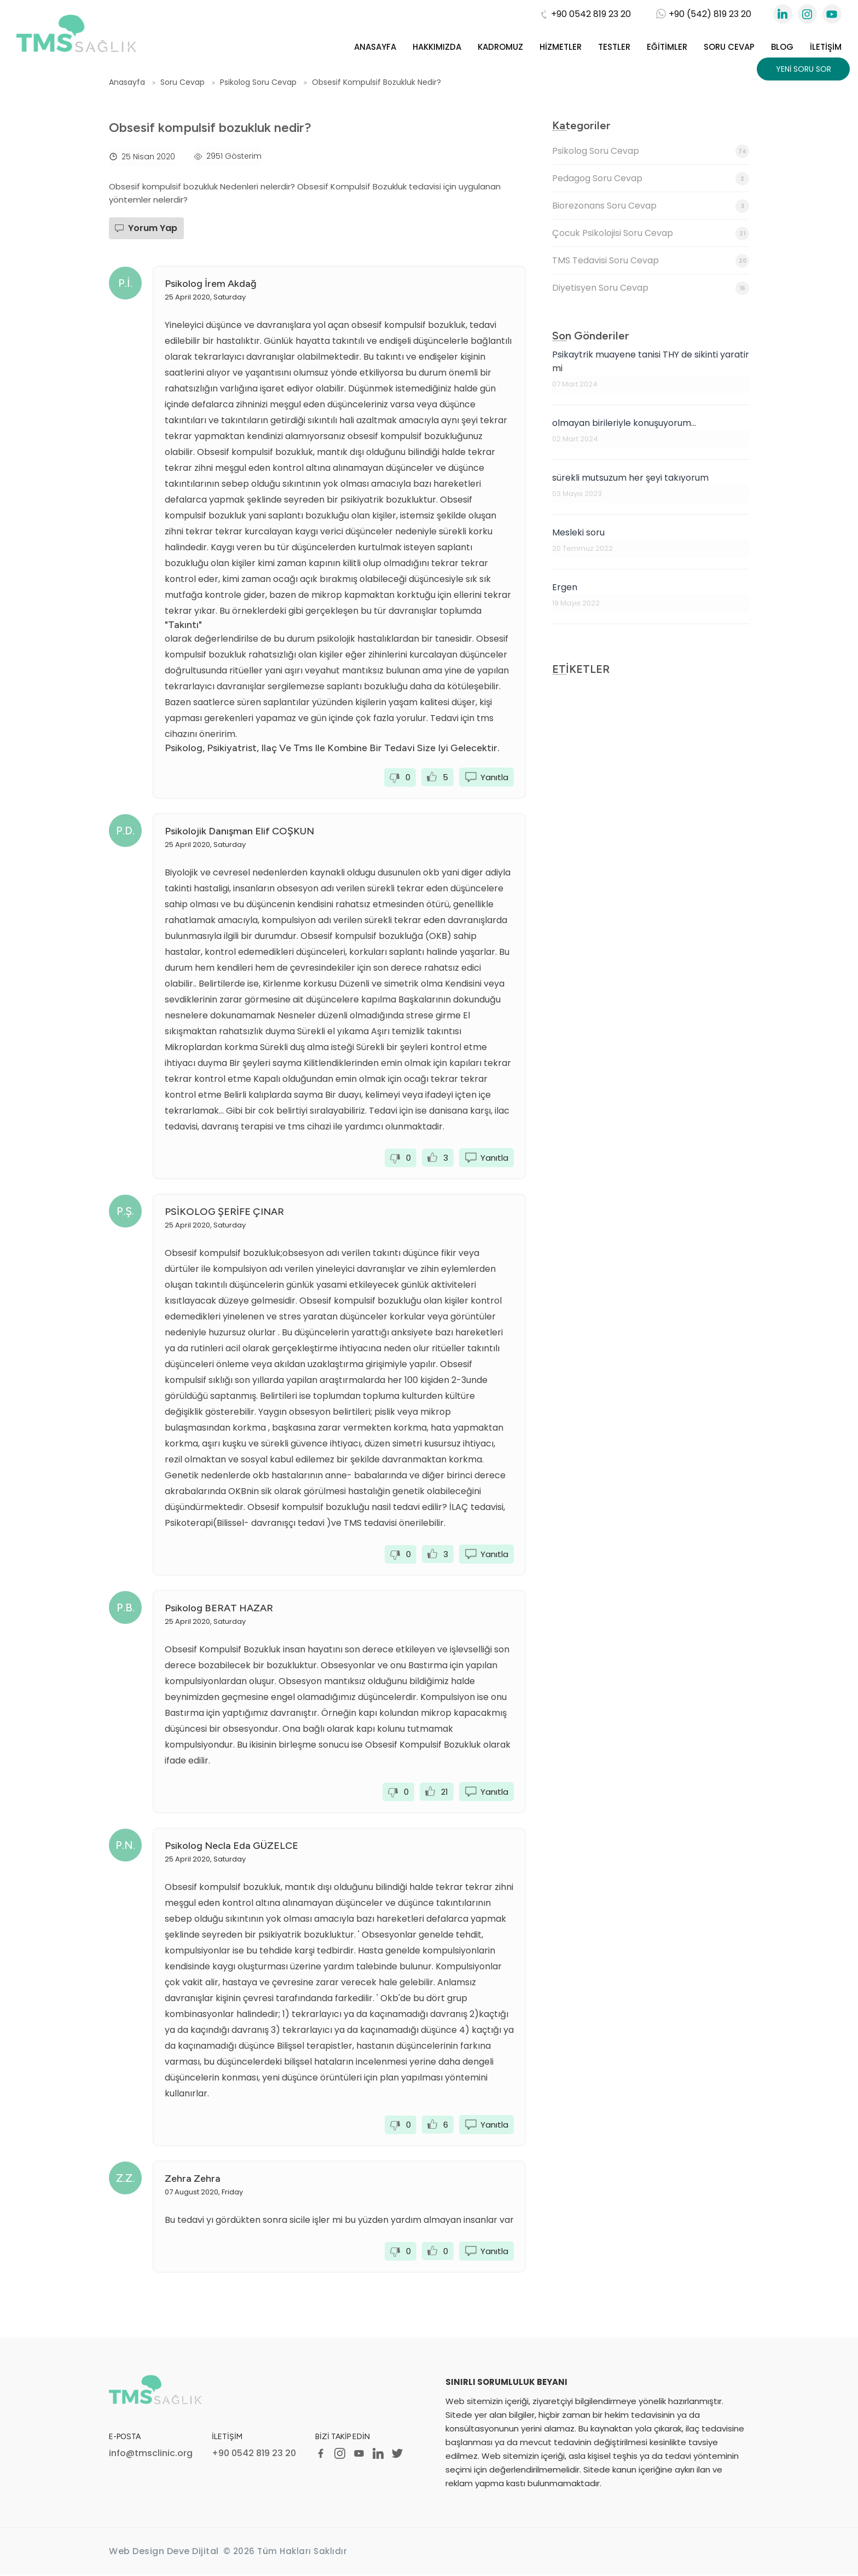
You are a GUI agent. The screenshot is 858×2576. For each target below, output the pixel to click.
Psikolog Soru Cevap (650, 151)
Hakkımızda (437, 47)
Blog (782, 47)
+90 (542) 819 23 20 (703, 14)
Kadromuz (500, 47)
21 (444, 1791)
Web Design (136, 2552)
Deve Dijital (193, 2552)
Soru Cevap (729, 47)
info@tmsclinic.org (151, 2454)
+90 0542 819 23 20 (585, 14)
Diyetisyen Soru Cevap (650, 288)
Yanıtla (494, 777)
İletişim (826, 47)
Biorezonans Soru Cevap (650, 206)
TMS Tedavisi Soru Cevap (650, 261)
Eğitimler (667, 47)
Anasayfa (375, 47)
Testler (614, 47)
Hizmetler (561, 47)
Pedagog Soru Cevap (650, 179)
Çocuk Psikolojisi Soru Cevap (650, 233)
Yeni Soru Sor (803, 69)
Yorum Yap (152, 228)
